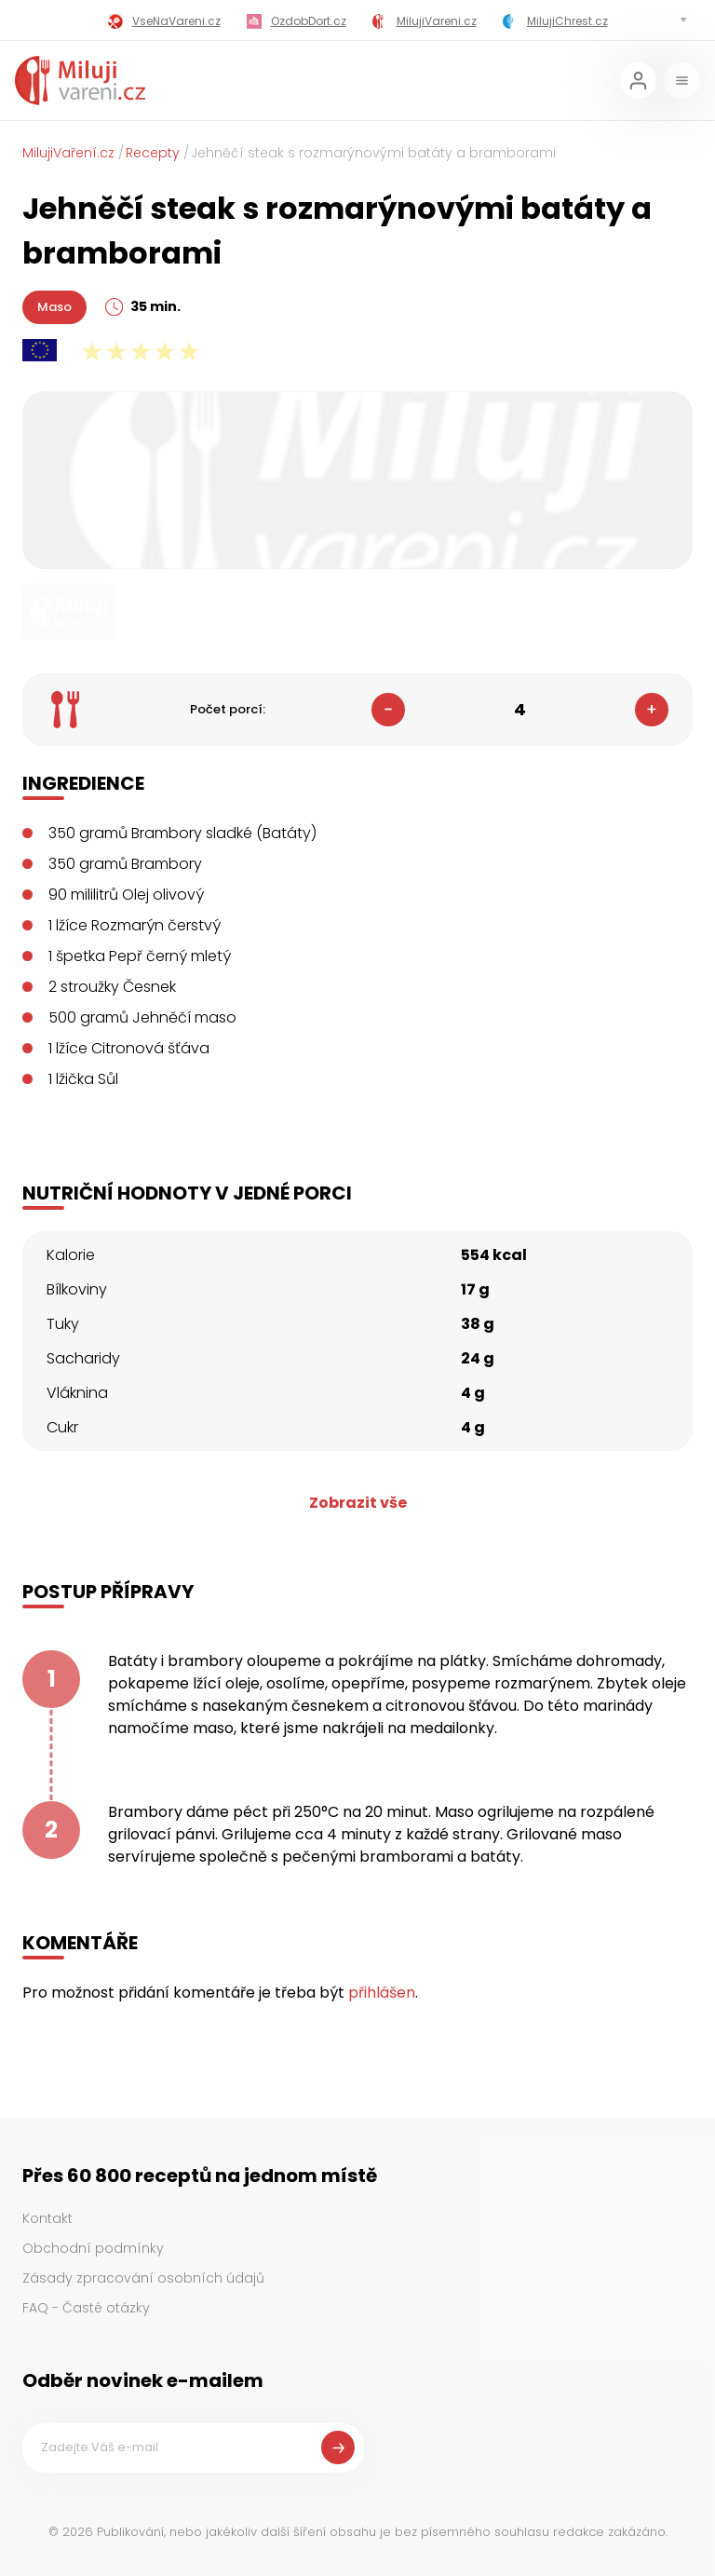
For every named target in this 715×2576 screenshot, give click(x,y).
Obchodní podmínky (93, 2248)
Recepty (153, 152)
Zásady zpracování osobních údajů (143, 2278)
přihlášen (381, 1992)
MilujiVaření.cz (68, 152)
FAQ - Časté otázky (86, 2307)
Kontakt (47, 2218)
